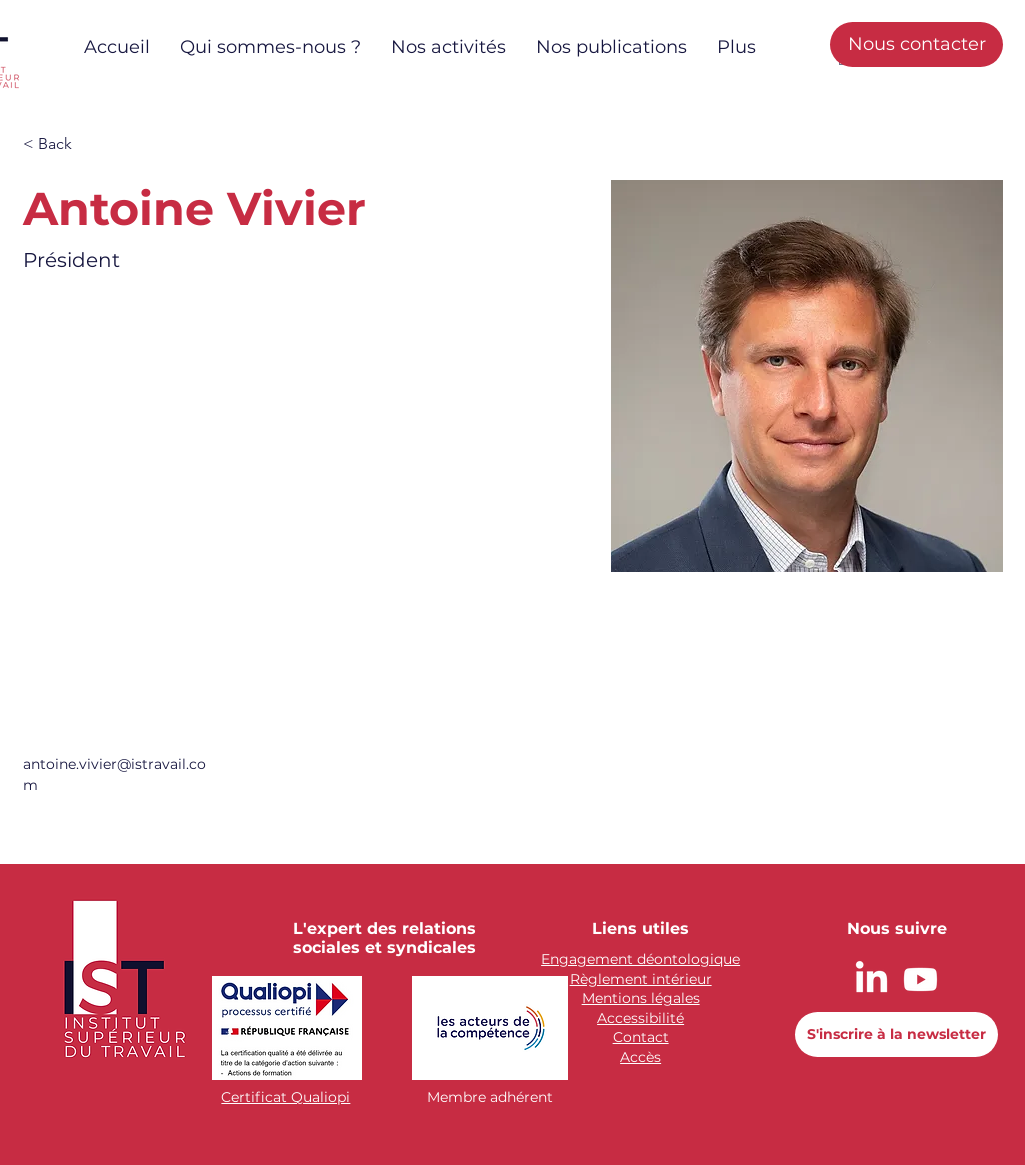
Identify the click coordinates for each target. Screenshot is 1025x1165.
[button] (62, 144)
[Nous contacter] (916, 44)
